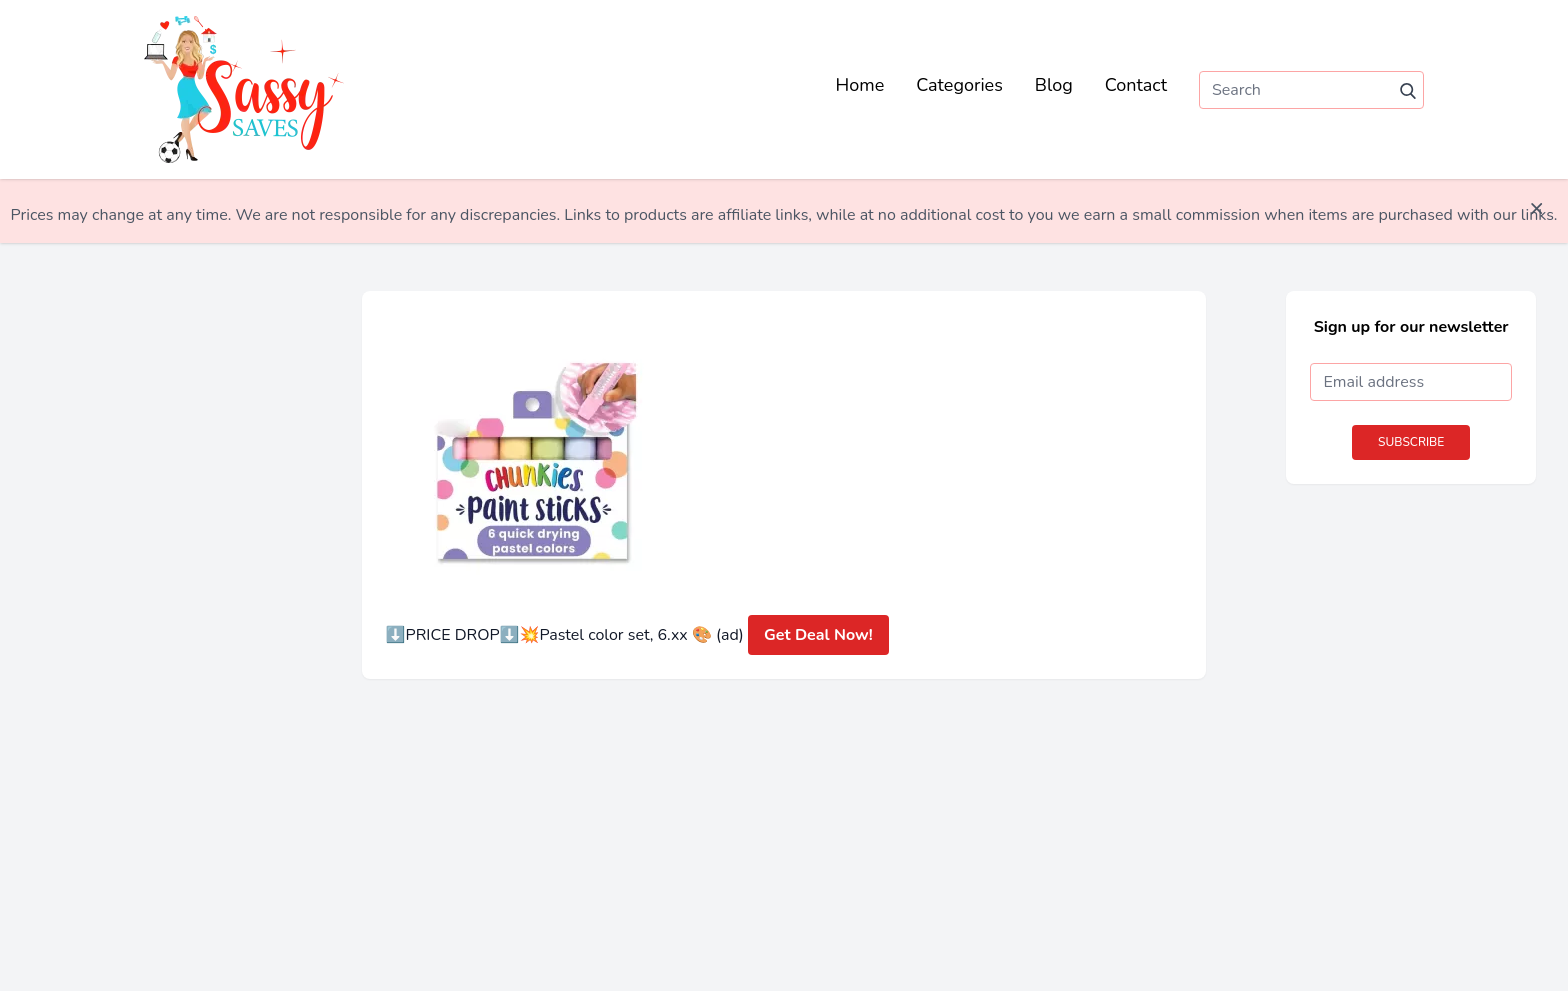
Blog (1054, 85)
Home (860, 85)
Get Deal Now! (818, 635)
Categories (959, 85)
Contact (1136, 85)
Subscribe (1411, 442)
